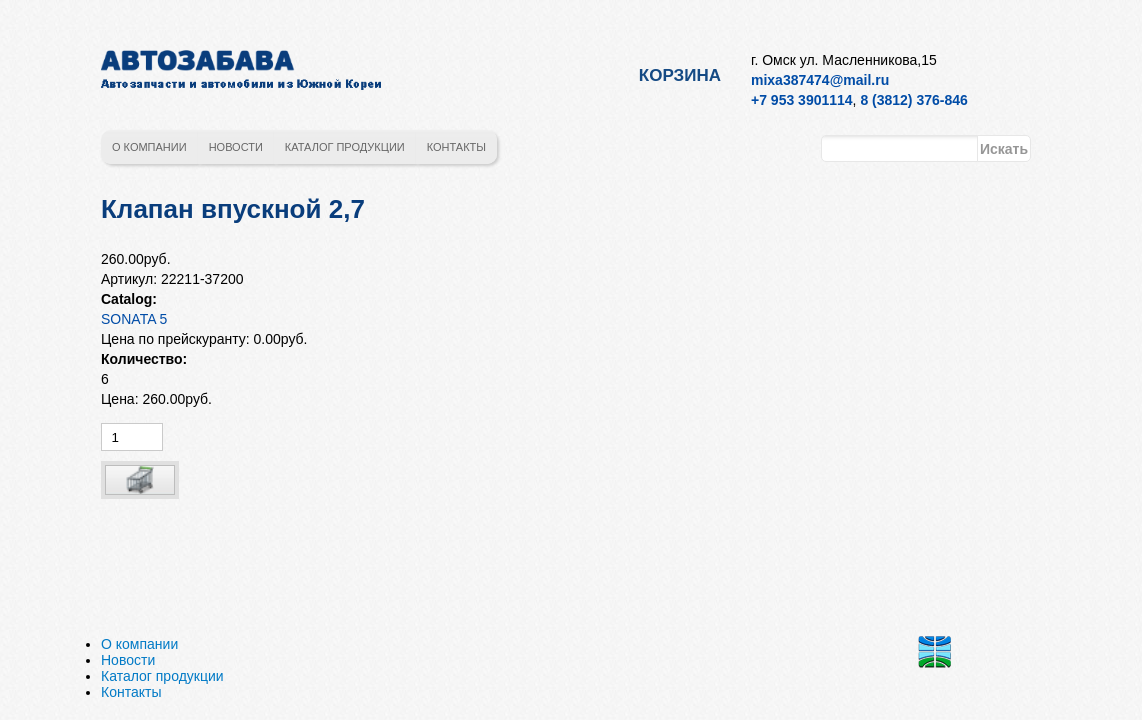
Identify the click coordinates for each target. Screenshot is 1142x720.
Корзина (680, 75)
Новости (236, 147)
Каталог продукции (345, 147)
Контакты (456, 147)
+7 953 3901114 (802, 100)
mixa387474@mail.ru (820, 80)
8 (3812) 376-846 (913, 100)
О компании (149, 147)
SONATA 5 (134, 319)
